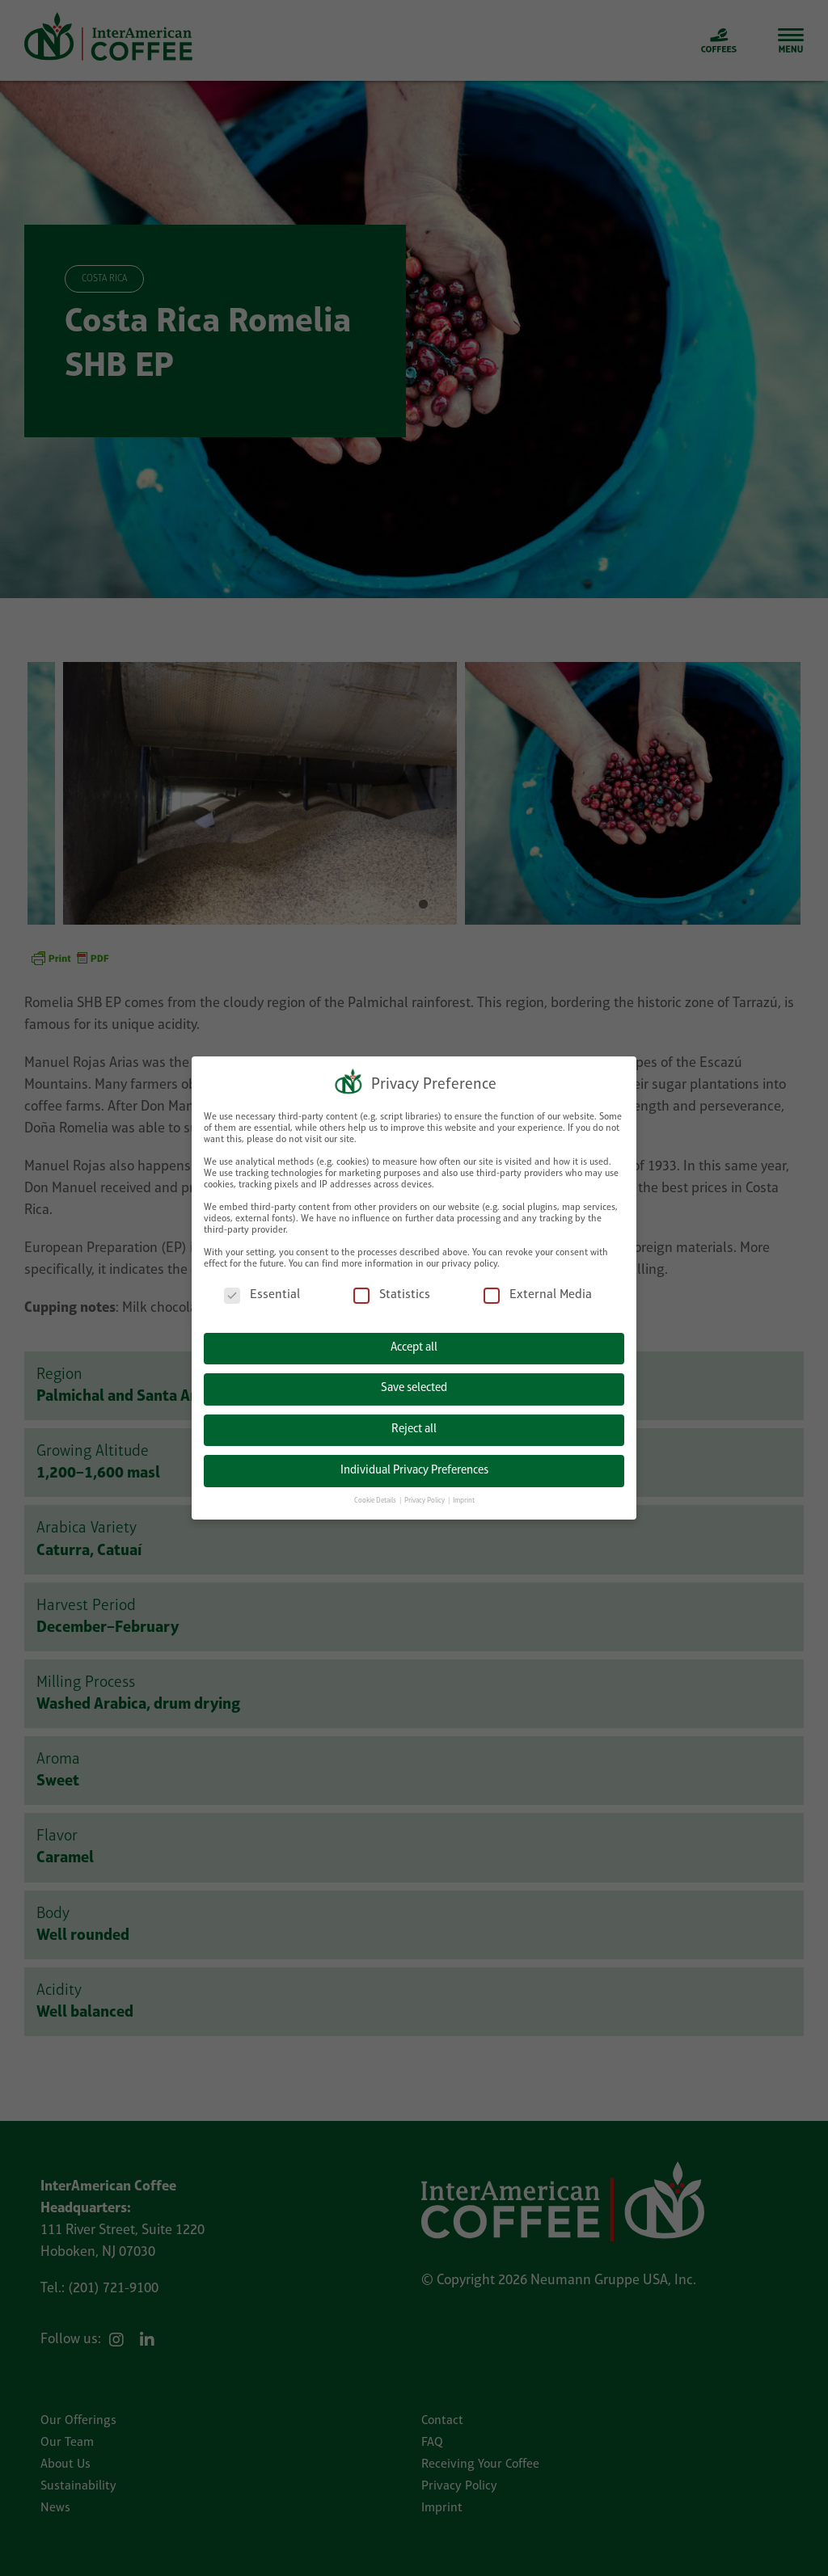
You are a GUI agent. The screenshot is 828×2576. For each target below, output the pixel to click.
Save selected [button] (414, 1388)
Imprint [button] (464, 1500)
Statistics (391, 1295)
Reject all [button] (414, 1429)
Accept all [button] (414, 1348)
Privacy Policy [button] (425, 1500)
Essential (262, 1295)
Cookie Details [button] (376, 1500)
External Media (538, 1295)
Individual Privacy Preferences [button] (414, 1471)
